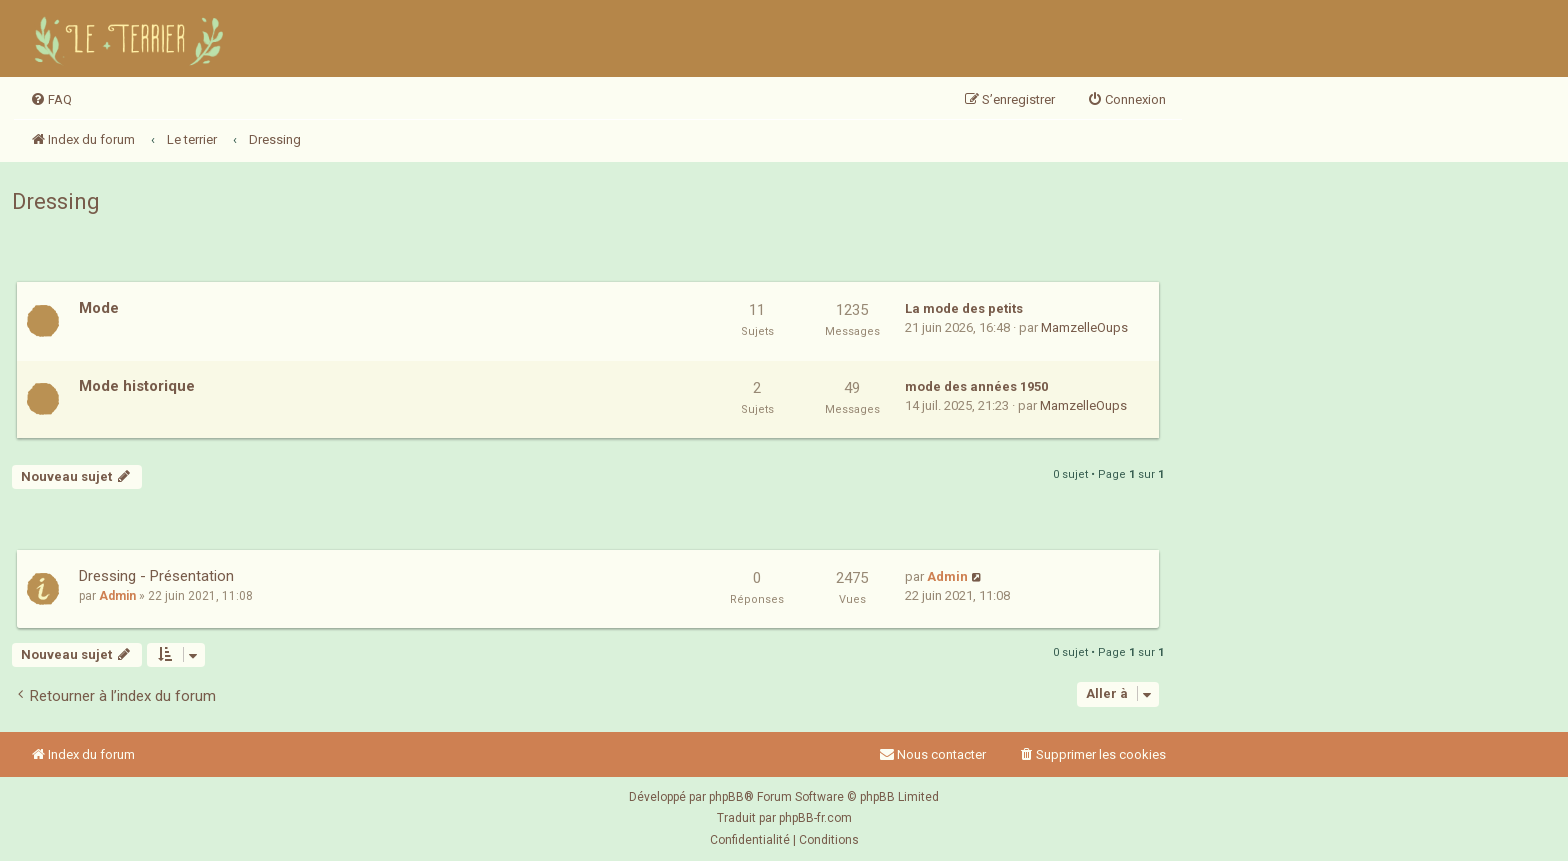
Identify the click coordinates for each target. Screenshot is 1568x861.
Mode (99, 308)
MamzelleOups (1084, 327)
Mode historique (137, 386)
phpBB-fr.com (815, 818)
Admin (117, 596)
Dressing (56, 201)
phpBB (726, 797)
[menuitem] (51, 100)
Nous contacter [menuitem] (932, 754)
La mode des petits (964, 308)
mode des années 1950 (976, 386)
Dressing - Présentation (156, 576)
